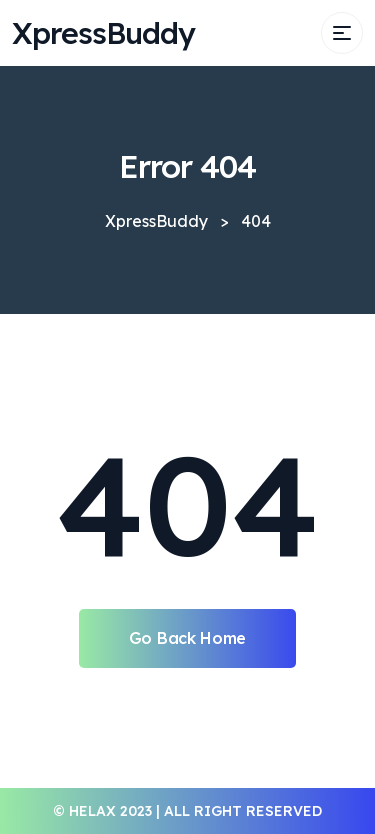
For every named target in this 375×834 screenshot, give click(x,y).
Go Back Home (187, 638)
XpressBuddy (103, 33)
